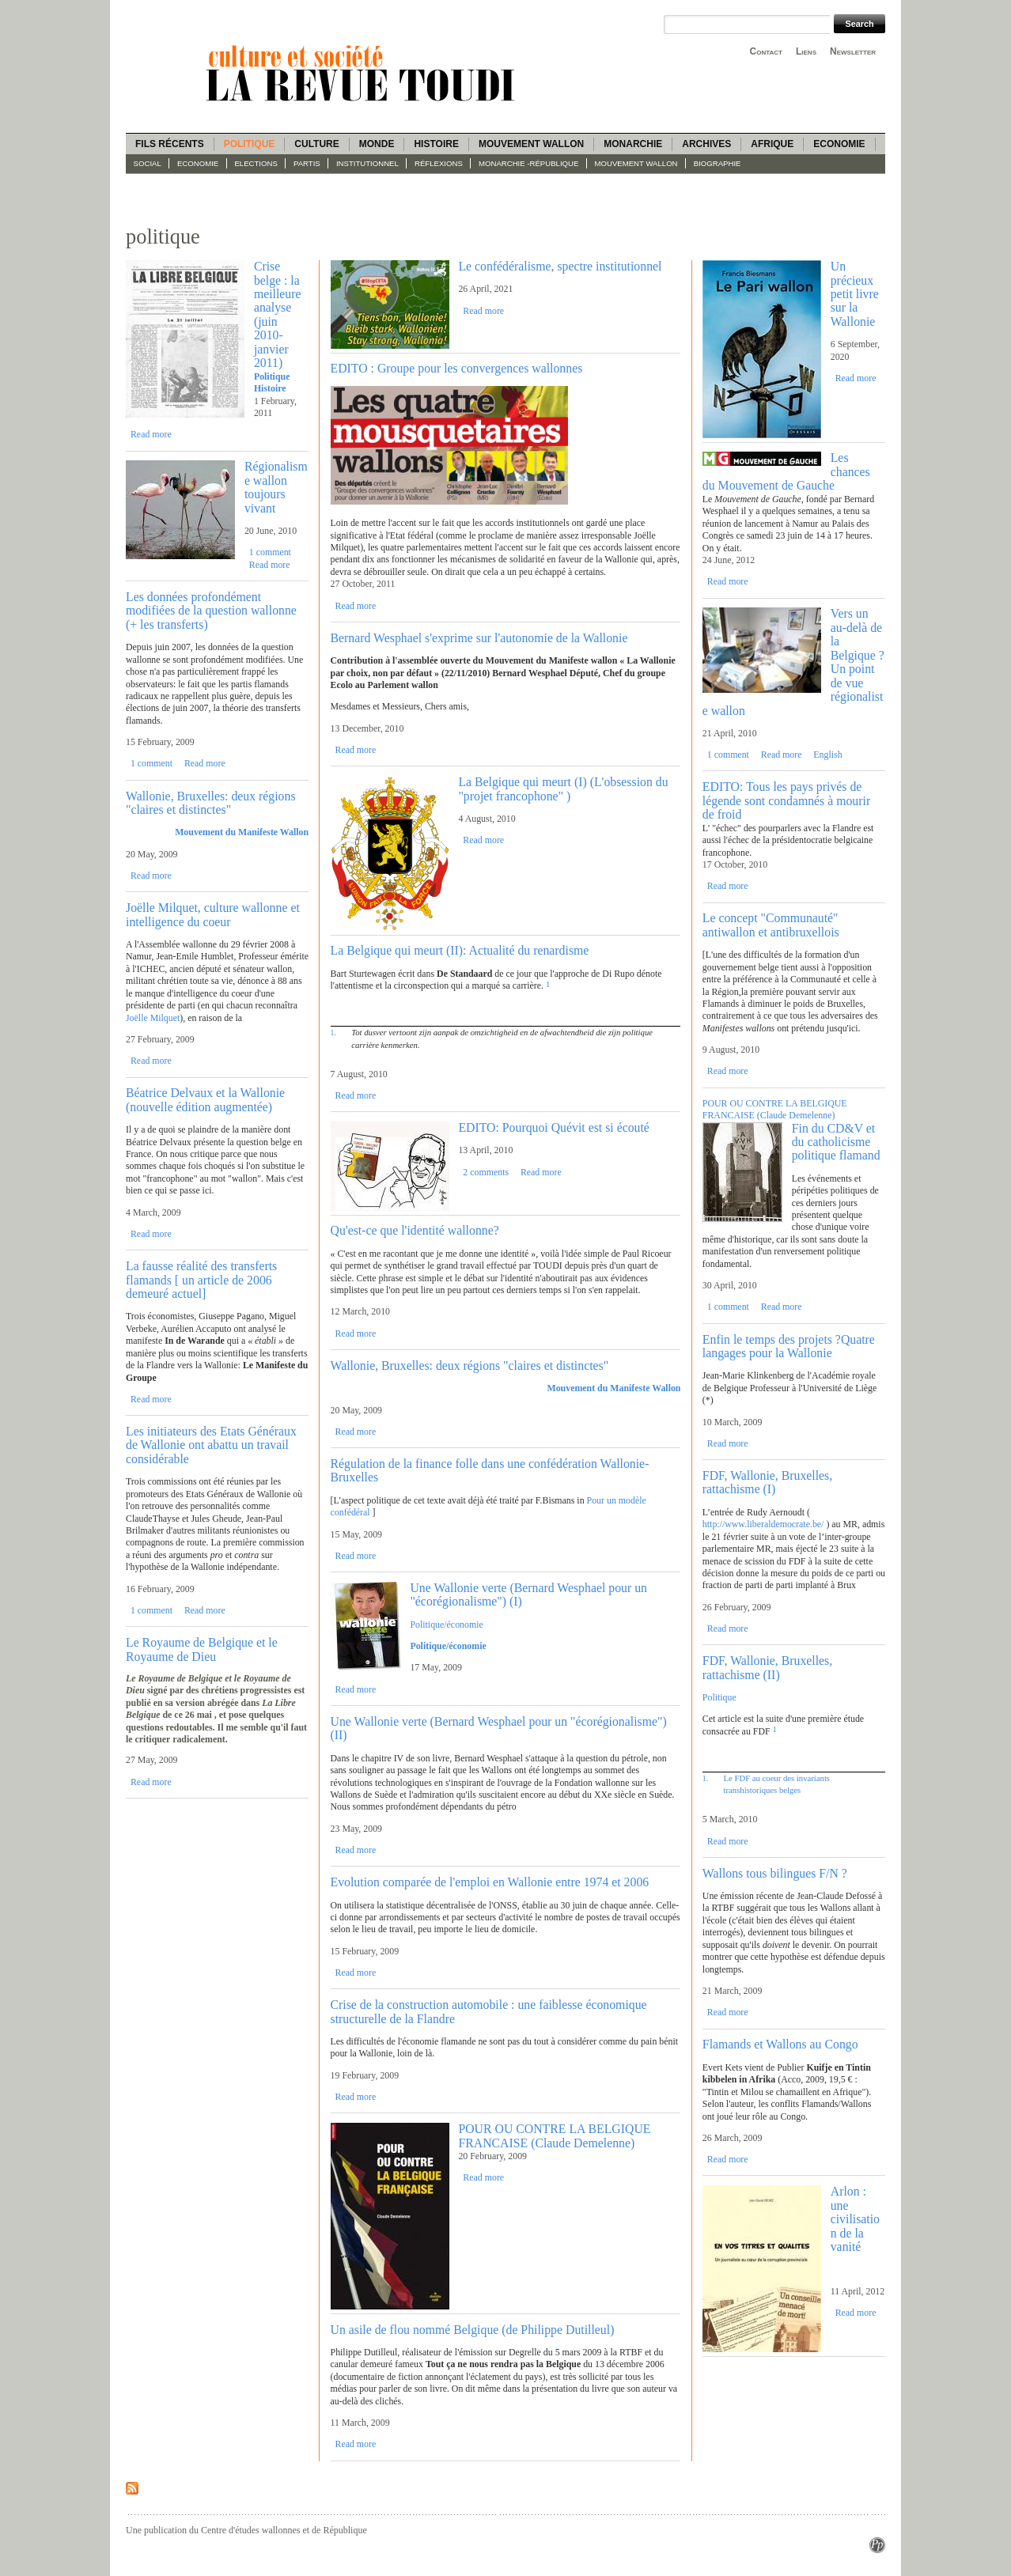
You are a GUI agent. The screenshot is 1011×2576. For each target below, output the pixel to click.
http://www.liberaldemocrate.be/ (763, 1524)
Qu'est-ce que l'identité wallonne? (415, 1230)
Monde (377, 143)
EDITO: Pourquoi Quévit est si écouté (553, 1127)
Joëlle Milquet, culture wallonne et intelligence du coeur (213, 914)
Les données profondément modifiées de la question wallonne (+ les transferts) (211, 610)
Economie (839, 143)
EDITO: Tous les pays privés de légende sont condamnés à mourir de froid (786, 800)
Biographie (717, 163)
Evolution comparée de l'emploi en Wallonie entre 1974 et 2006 (490, 1882)
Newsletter (853, 51)
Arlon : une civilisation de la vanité (855, 2218)
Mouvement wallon (531, 143)
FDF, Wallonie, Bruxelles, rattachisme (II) (767, 1667)
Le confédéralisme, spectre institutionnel (559, 266)
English (827, 754)
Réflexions (439, 163)
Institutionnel (367, 163)
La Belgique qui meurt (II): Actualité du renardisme (460, 950)
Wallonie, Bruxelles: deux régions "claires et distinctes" (211, 802)
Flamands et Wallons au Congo (780, 2044)
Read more (151, 434)
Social (147, 163)
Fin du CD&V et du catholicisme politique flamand (836, 1142)
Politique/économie (446, 1624)
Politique (249, 143)
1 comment (270, 552)
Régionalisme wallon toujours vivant (276, 487)
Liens (806, 51)
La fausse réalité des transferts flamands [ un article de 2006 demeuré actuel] (201, 1279)
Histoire (436, 143)
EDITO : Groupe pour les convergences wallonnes (457, 368)
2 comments (486, 1172)
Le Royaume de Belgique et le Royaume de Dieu (202, 1649)
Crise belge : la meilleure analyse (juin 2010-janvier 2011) (277, 314)
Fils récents (169, 143)
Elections (255, 163)
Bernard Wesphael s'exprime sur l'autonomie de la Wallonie (479, 638)
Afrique (772, 143)
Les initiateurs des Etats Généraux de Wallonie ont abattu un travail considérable (211, 1445)
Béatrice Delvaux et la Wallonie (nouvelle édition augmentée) (205, 1099)
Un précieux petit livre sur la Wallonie (855, 293)
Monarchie (633, 143)
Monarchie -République (528, 163)
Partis (306, 163)
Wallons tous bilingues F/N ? (774, 1873)
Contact (766, 51)
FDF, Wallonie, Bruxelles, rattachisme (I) (767, 1482)
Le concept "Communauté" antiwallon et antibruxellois (770, 924)
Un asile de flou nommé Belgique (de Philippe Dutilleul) (473, 2329)
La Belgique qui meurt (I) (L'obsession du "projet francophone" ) (563, 788)
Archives (706, 143)
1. (333, 1032)
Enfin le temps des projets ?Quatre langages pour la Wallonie (788, 1346)
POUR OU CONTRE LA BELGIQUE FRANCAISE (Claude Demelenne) (554, 2135)
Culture (316, 143)
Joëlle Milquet (153, 1017)
